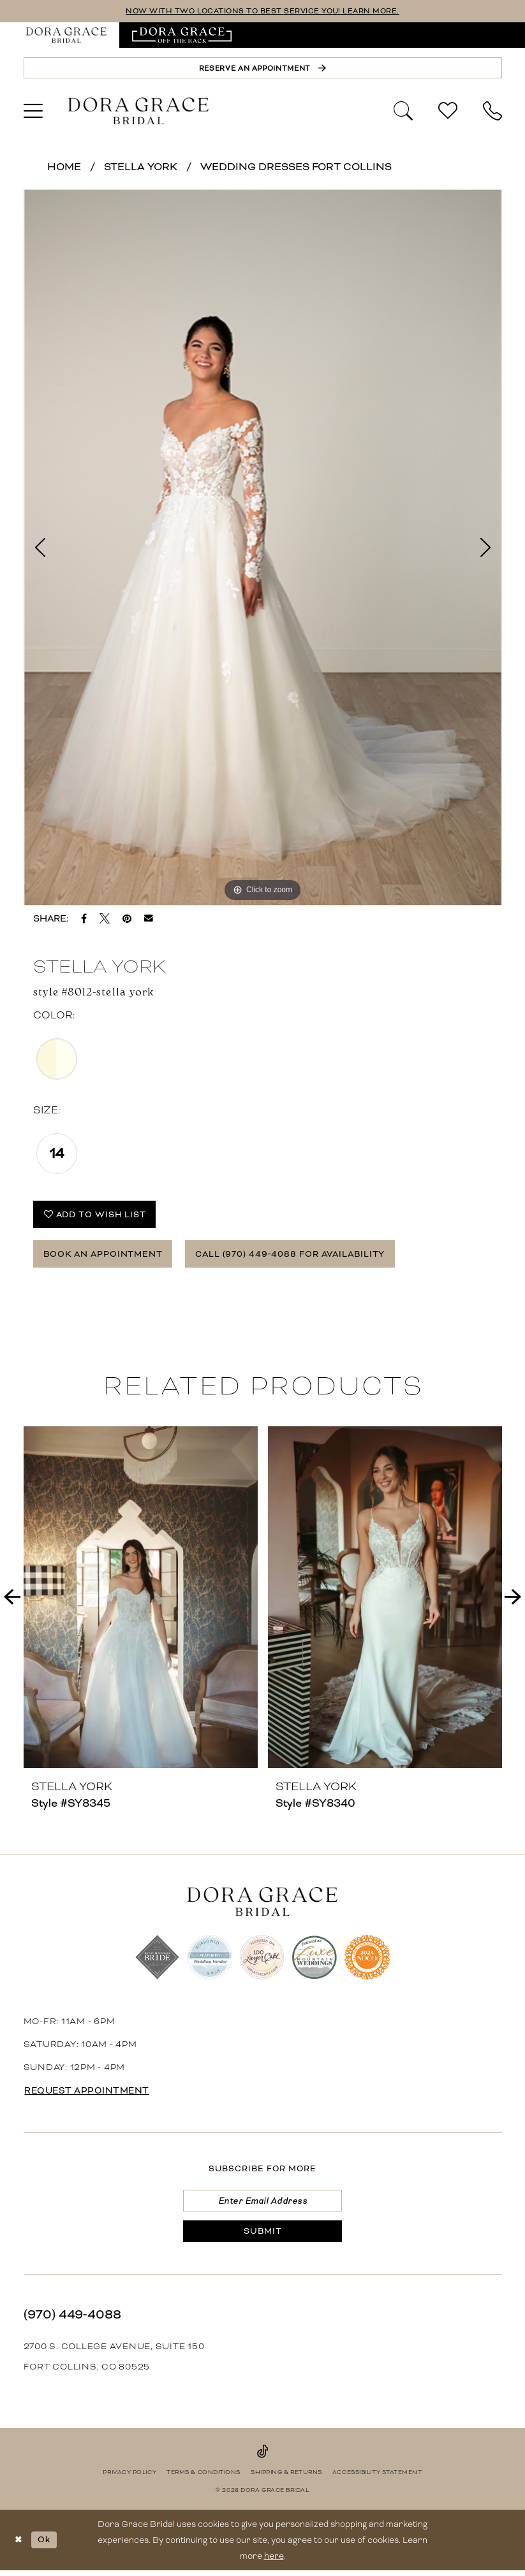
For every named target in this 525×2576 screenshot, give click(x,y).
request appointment (89, 2094)
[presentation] (141, 1600)
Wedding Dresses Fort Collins (296, 167)
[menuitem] (66, 35)
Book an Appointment (104, 1256)
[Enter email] (262, 2204)
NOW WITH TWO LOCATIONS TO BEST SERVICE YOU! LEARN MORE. (262, 11)
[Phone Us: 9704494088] (492, 111)
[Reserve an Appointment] (263, 68)
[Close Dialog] (19, 2545)
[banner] (138, 111)
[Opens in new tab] (182, 35)
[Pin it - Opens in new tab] (126, 919)
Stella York (140, 167)
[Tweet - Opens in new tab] (105, 919)
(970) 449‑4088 (72, 2319)
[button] (33, 111)
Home (64, 167)
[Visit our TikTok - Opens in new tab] (263, 2456)
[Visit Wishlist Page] (447, 111)
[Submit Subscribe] (262, 2236)
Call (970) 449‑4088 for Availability (298, 1256)
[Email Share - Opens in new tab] (148, 919)
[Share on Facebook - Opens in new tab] (84, 919)
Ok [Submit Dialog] (45, 2544)
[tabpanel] (262, 548)
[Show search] (403, 110)
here (274, 2561)
